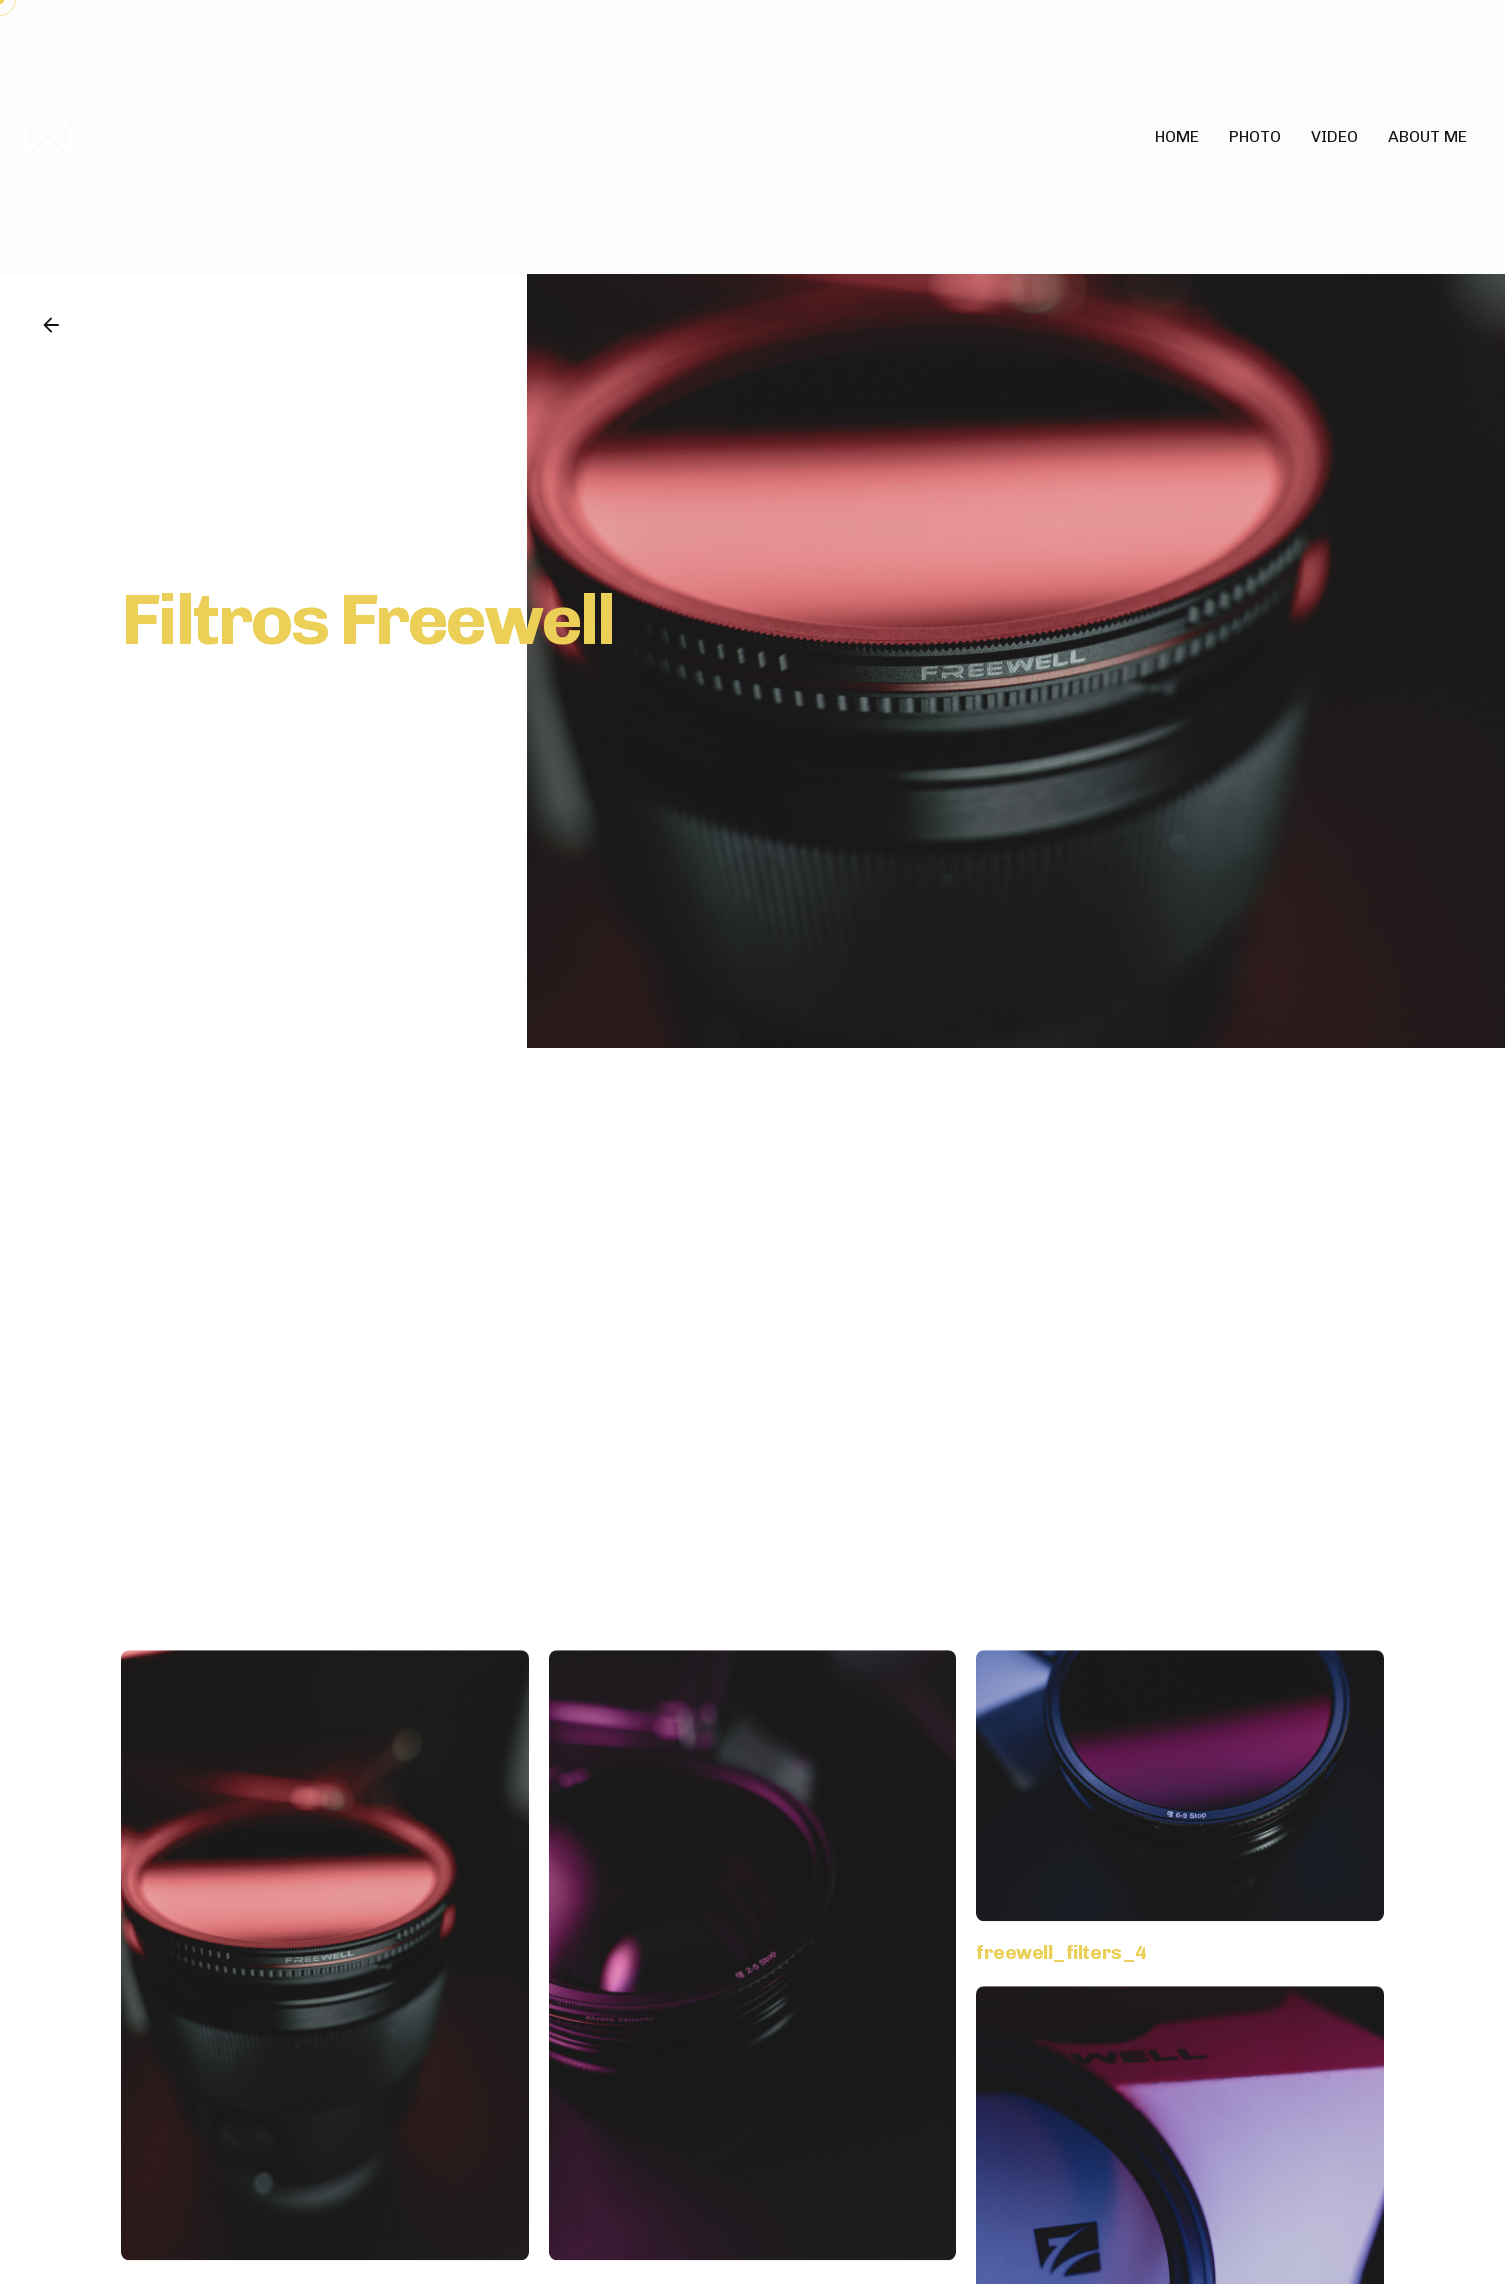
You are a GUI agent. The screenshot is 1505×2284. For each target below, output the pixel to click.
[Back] (51, 325)
